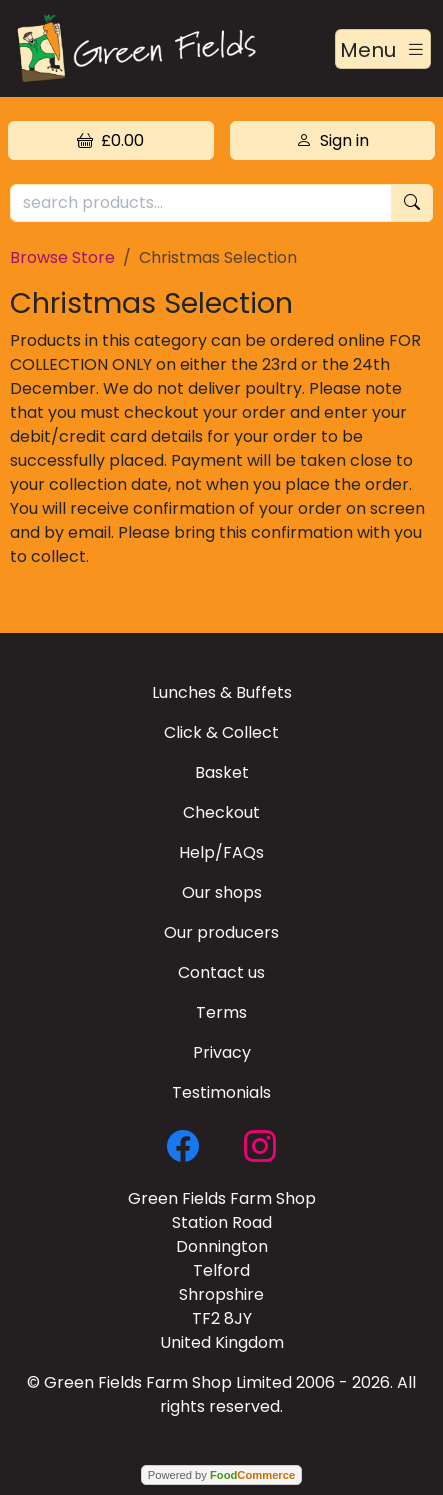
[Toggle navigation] (383, 49)
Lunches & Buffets (222, 692)
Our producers (221, 932)
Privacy (222, 1052)
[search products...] (201, 203)
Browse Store (62, 257)
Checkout (221, 812)
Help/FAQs (221, 852)
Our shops (222, 892)
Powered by (221, 1475)
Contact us (221, 972)
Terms (221, 1012)
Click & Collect (221, 732)
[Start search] (412, 203)
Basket (222, 772)
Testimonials (221, 1092)
